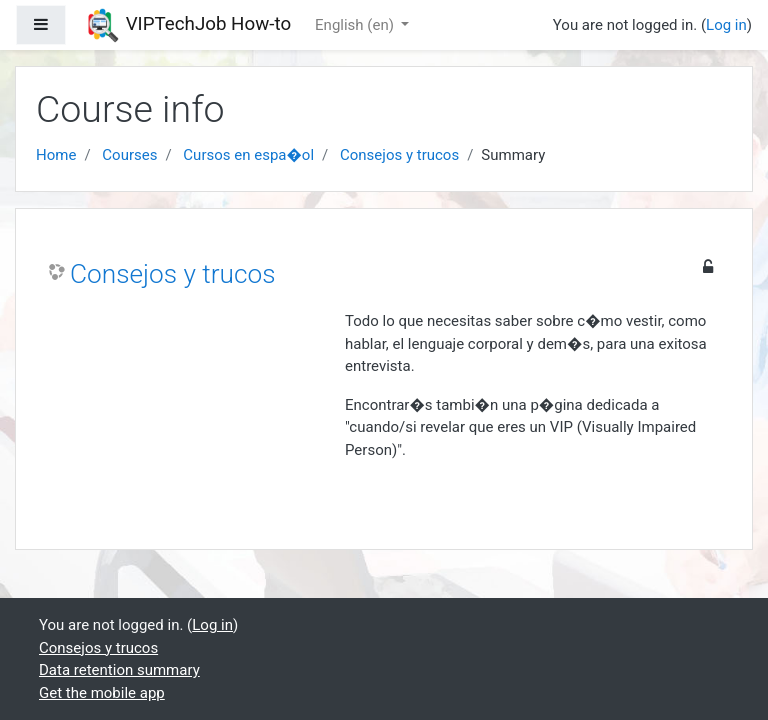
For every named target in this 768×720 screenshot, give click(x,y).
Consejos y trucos (399, 155)
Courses (129, 155)
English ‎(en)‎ (356, 25)
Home (56, 155)
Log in (726, 25)
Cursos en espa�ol (248, 155)
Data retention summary (119, 670)
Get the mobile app (102, 693)
